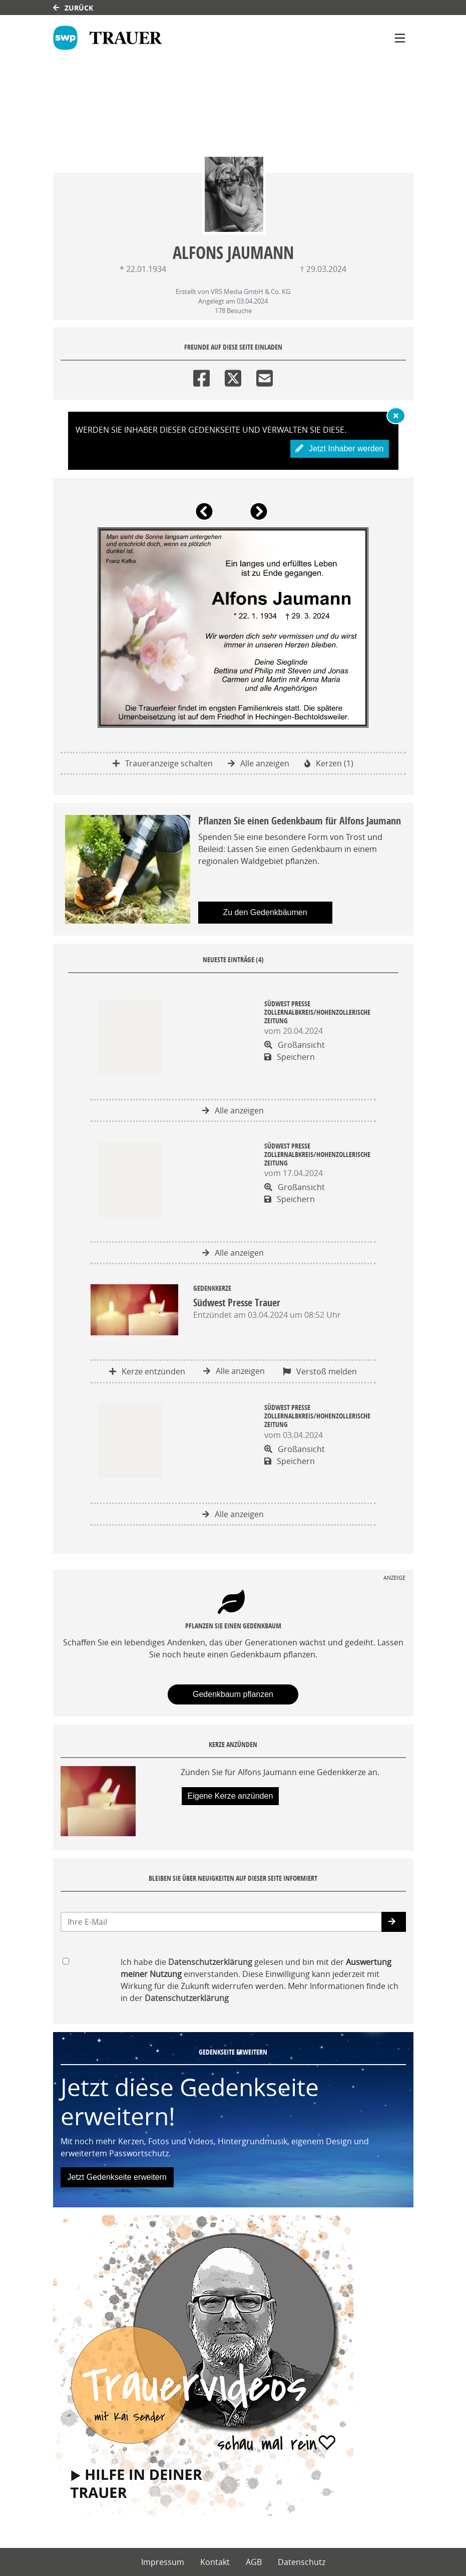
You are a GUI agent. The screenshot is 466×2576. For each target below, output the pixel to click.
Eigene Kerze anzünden (230, 1796)
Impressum (162, 2561)
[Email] (264, 376)
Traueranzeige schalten (163, 763)
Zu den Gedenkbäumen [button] (265, 912)
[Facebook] (201, 376)
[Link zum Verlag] (107, 38)
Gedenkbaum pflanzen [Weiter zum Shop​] (233, 1694)
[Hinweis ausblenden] (395, 415)
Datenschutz (301, 2561)
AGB (254, 2561)
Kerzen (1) (328, 763)
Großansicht (294, 1044)
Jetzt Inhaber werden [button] (339, 448)
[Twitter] (233, 376)
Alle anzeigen (258, 763)
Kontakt (215, 2561)
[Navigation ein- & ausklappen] (399, 38)
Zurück (73, 8)
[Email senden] (221, 1922)
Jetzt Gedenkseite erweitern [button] (117, 2177)
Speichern (289, 1056)
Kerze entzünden (147, 1371)
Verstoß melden (320, 1371)
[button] (206, 515)
